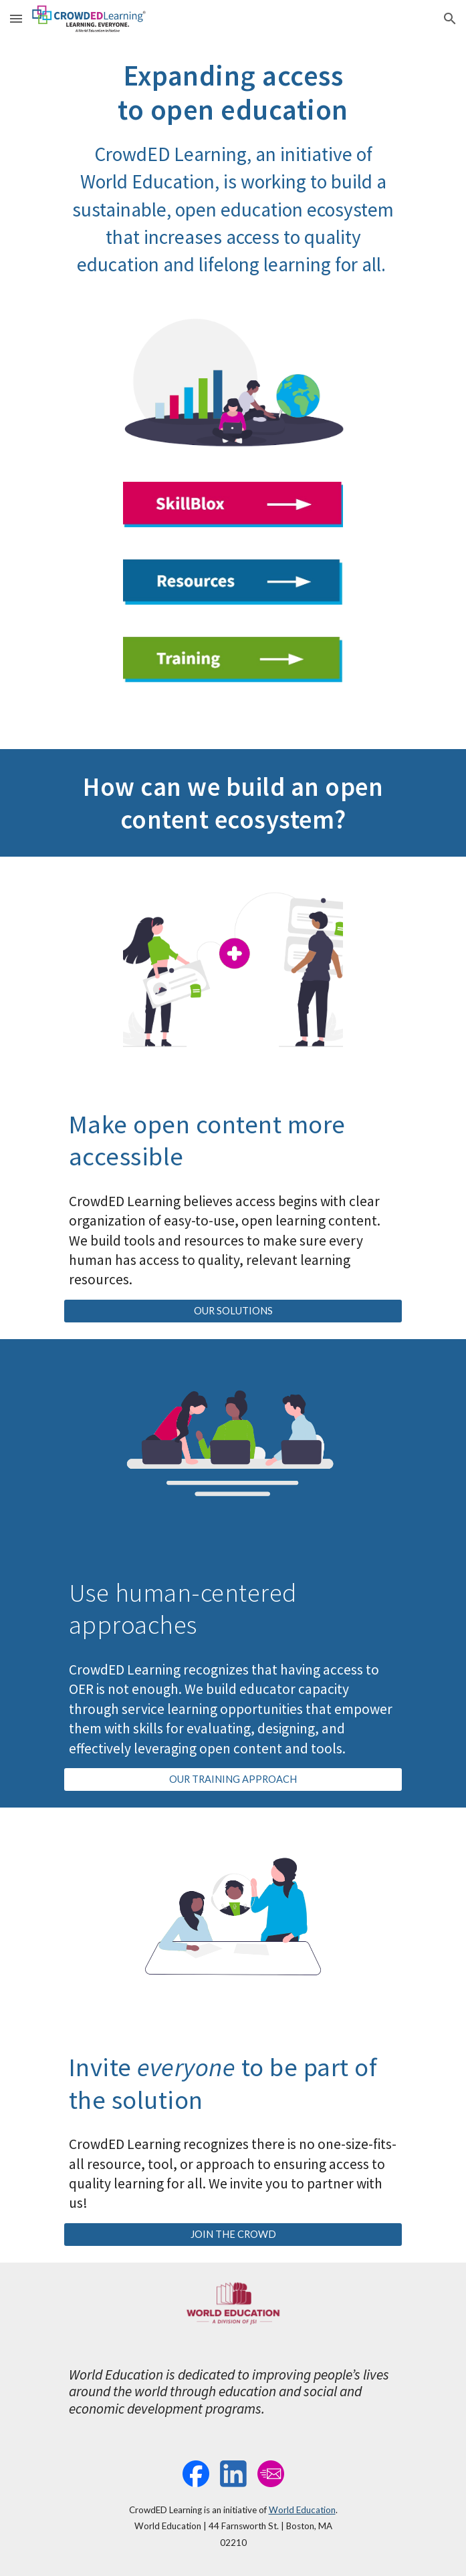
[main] (233, 168)
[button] (16, 18)
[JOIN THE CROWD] (233, 2234)
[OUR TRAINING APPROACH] (233, 1779)
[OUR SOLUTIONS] (233, 1311)
